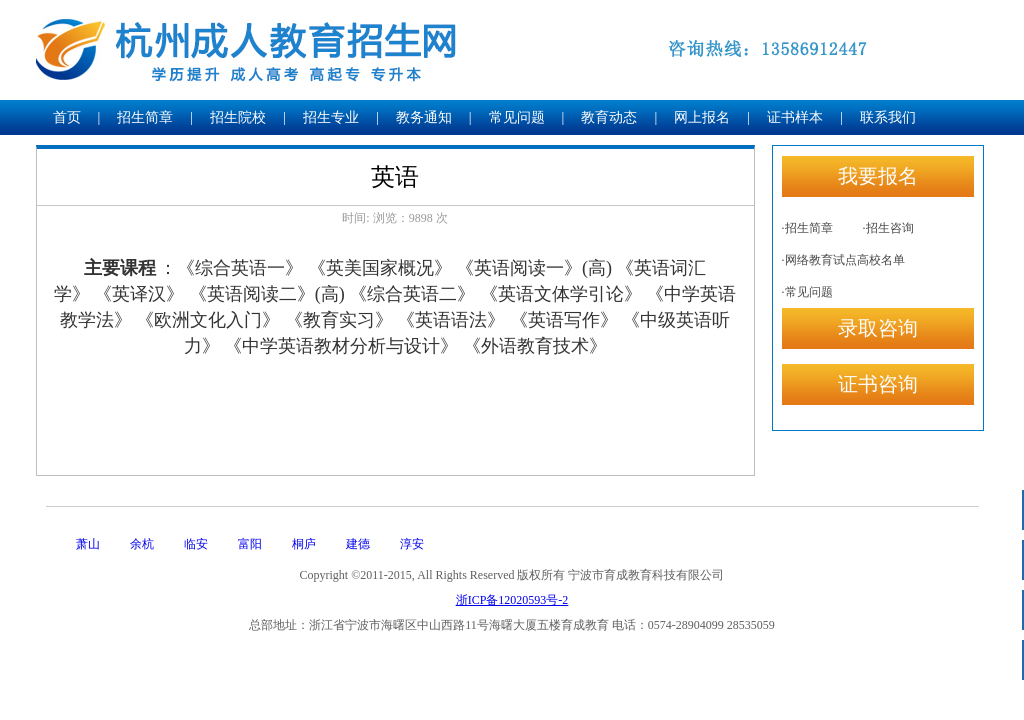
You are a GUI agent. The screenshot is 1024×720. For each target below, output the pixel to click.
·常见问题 (807, 292)
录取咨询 (878, 328)
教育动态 (609, 117)
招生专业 (331, 117)
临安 (196, 544)
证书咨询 (878, 384)
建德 (358, 544)
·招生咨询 (888, 228)
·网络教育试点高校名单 (843, 260)
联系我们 (888, 117)
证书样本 (795, 117)
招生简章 (145, 117)
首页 (67, 117)
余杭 (142, 544)
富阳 (250, 544)
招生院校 (238, 117)
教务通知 (424, 117)
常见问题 (517, 117)
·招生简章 (807, 228)
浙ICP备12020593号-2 (512, 600)
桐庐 (304, 544)
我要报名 (878, 176)
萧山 (88, 544)
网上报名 (702, 117)
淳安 (412, 544)
